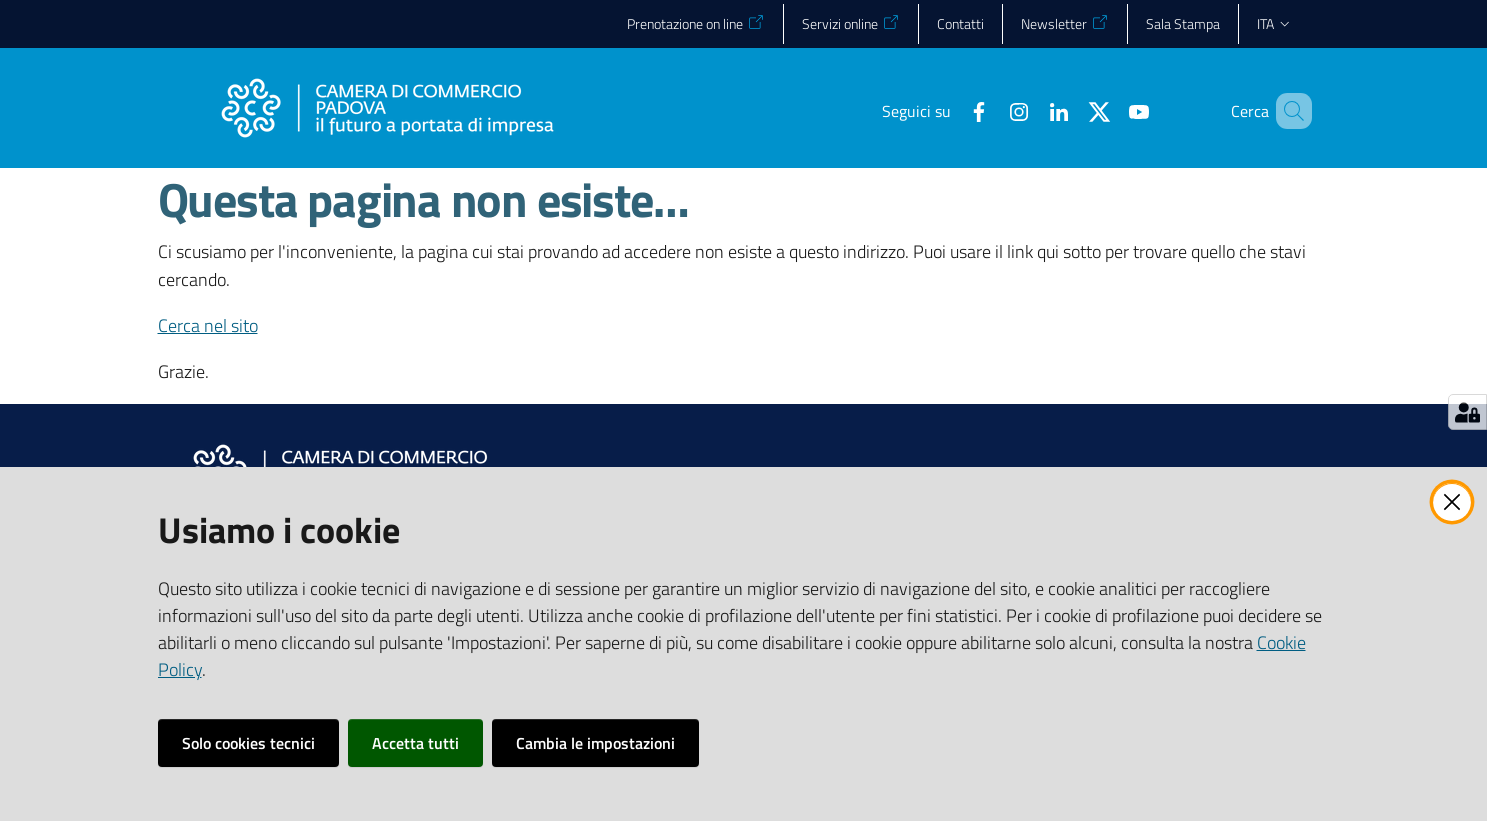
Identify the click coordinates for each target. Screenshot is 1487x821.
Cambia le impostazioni (595, 743)
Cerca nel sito (208, 325)
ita (1274, 23)
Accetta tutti (415, 743)
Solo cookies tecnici (248, 743)
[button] (1288, 111)
